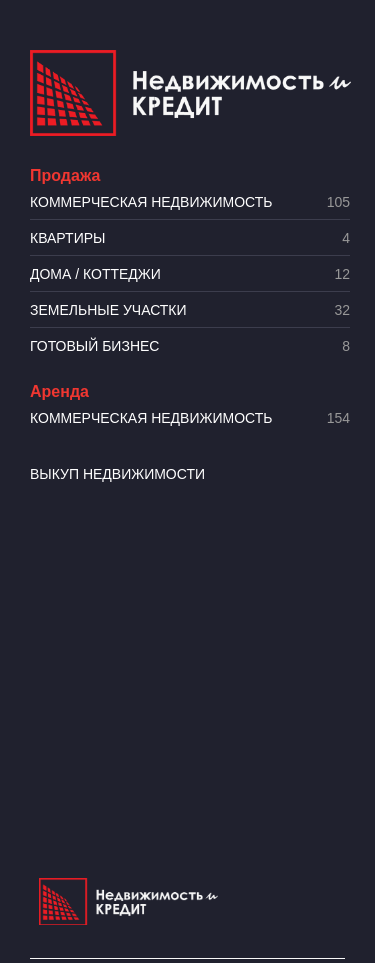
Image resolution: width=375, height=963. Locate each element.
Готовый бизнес (190, 346)
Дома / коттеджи (190, 274)
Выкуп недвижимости (117, 474)
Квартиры (190, 238)
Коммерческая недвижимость (190, 202)
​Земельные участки (190, 310)
